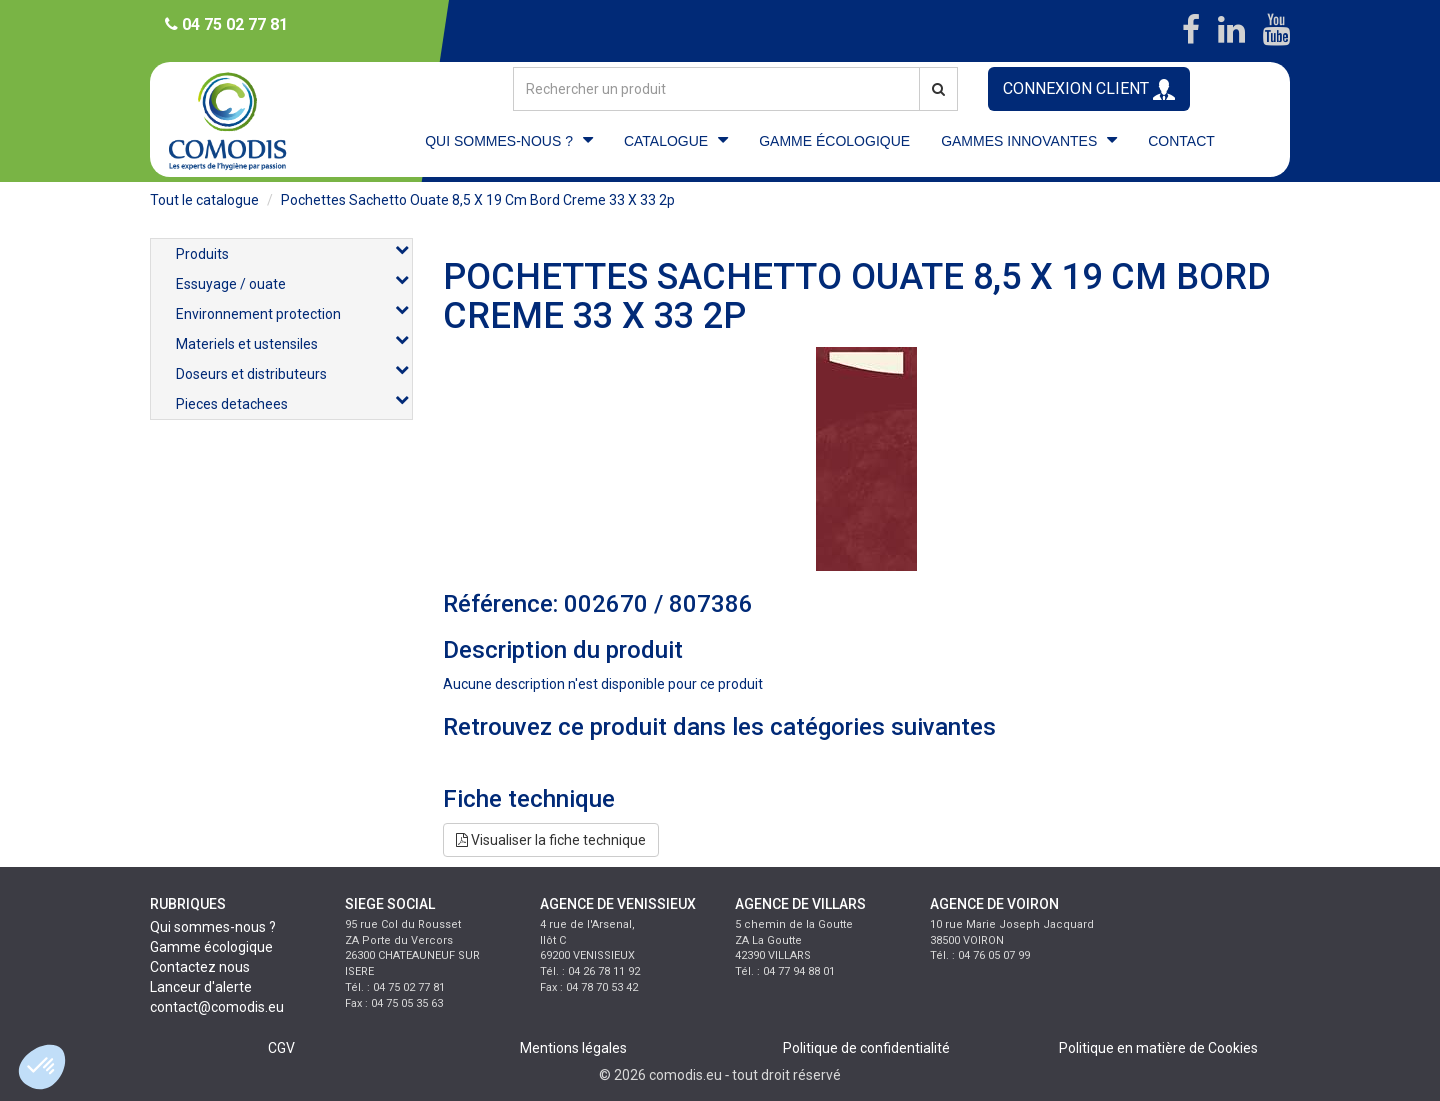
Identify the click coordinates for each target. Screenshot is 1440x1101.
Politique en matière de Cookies (1158, 1048)
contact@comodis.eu (217, 1007)
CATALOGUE (666, 141)
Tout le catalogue (204, 200)
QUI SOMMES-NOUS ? (499, 141)
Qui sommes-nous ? (213, 927)
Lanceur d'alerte (201, 987)
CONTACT (1181, 141)
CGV (281, 1048)
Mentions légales (573, 1048)
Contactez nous (200, 967)
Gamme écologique (211, 947)
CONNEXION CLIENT (1089, 89)
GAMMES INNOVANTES (1019, 141)
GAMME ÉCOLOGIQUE (834, 141)
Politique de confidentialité (866, 1048)
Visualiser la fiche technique (551, 840)
